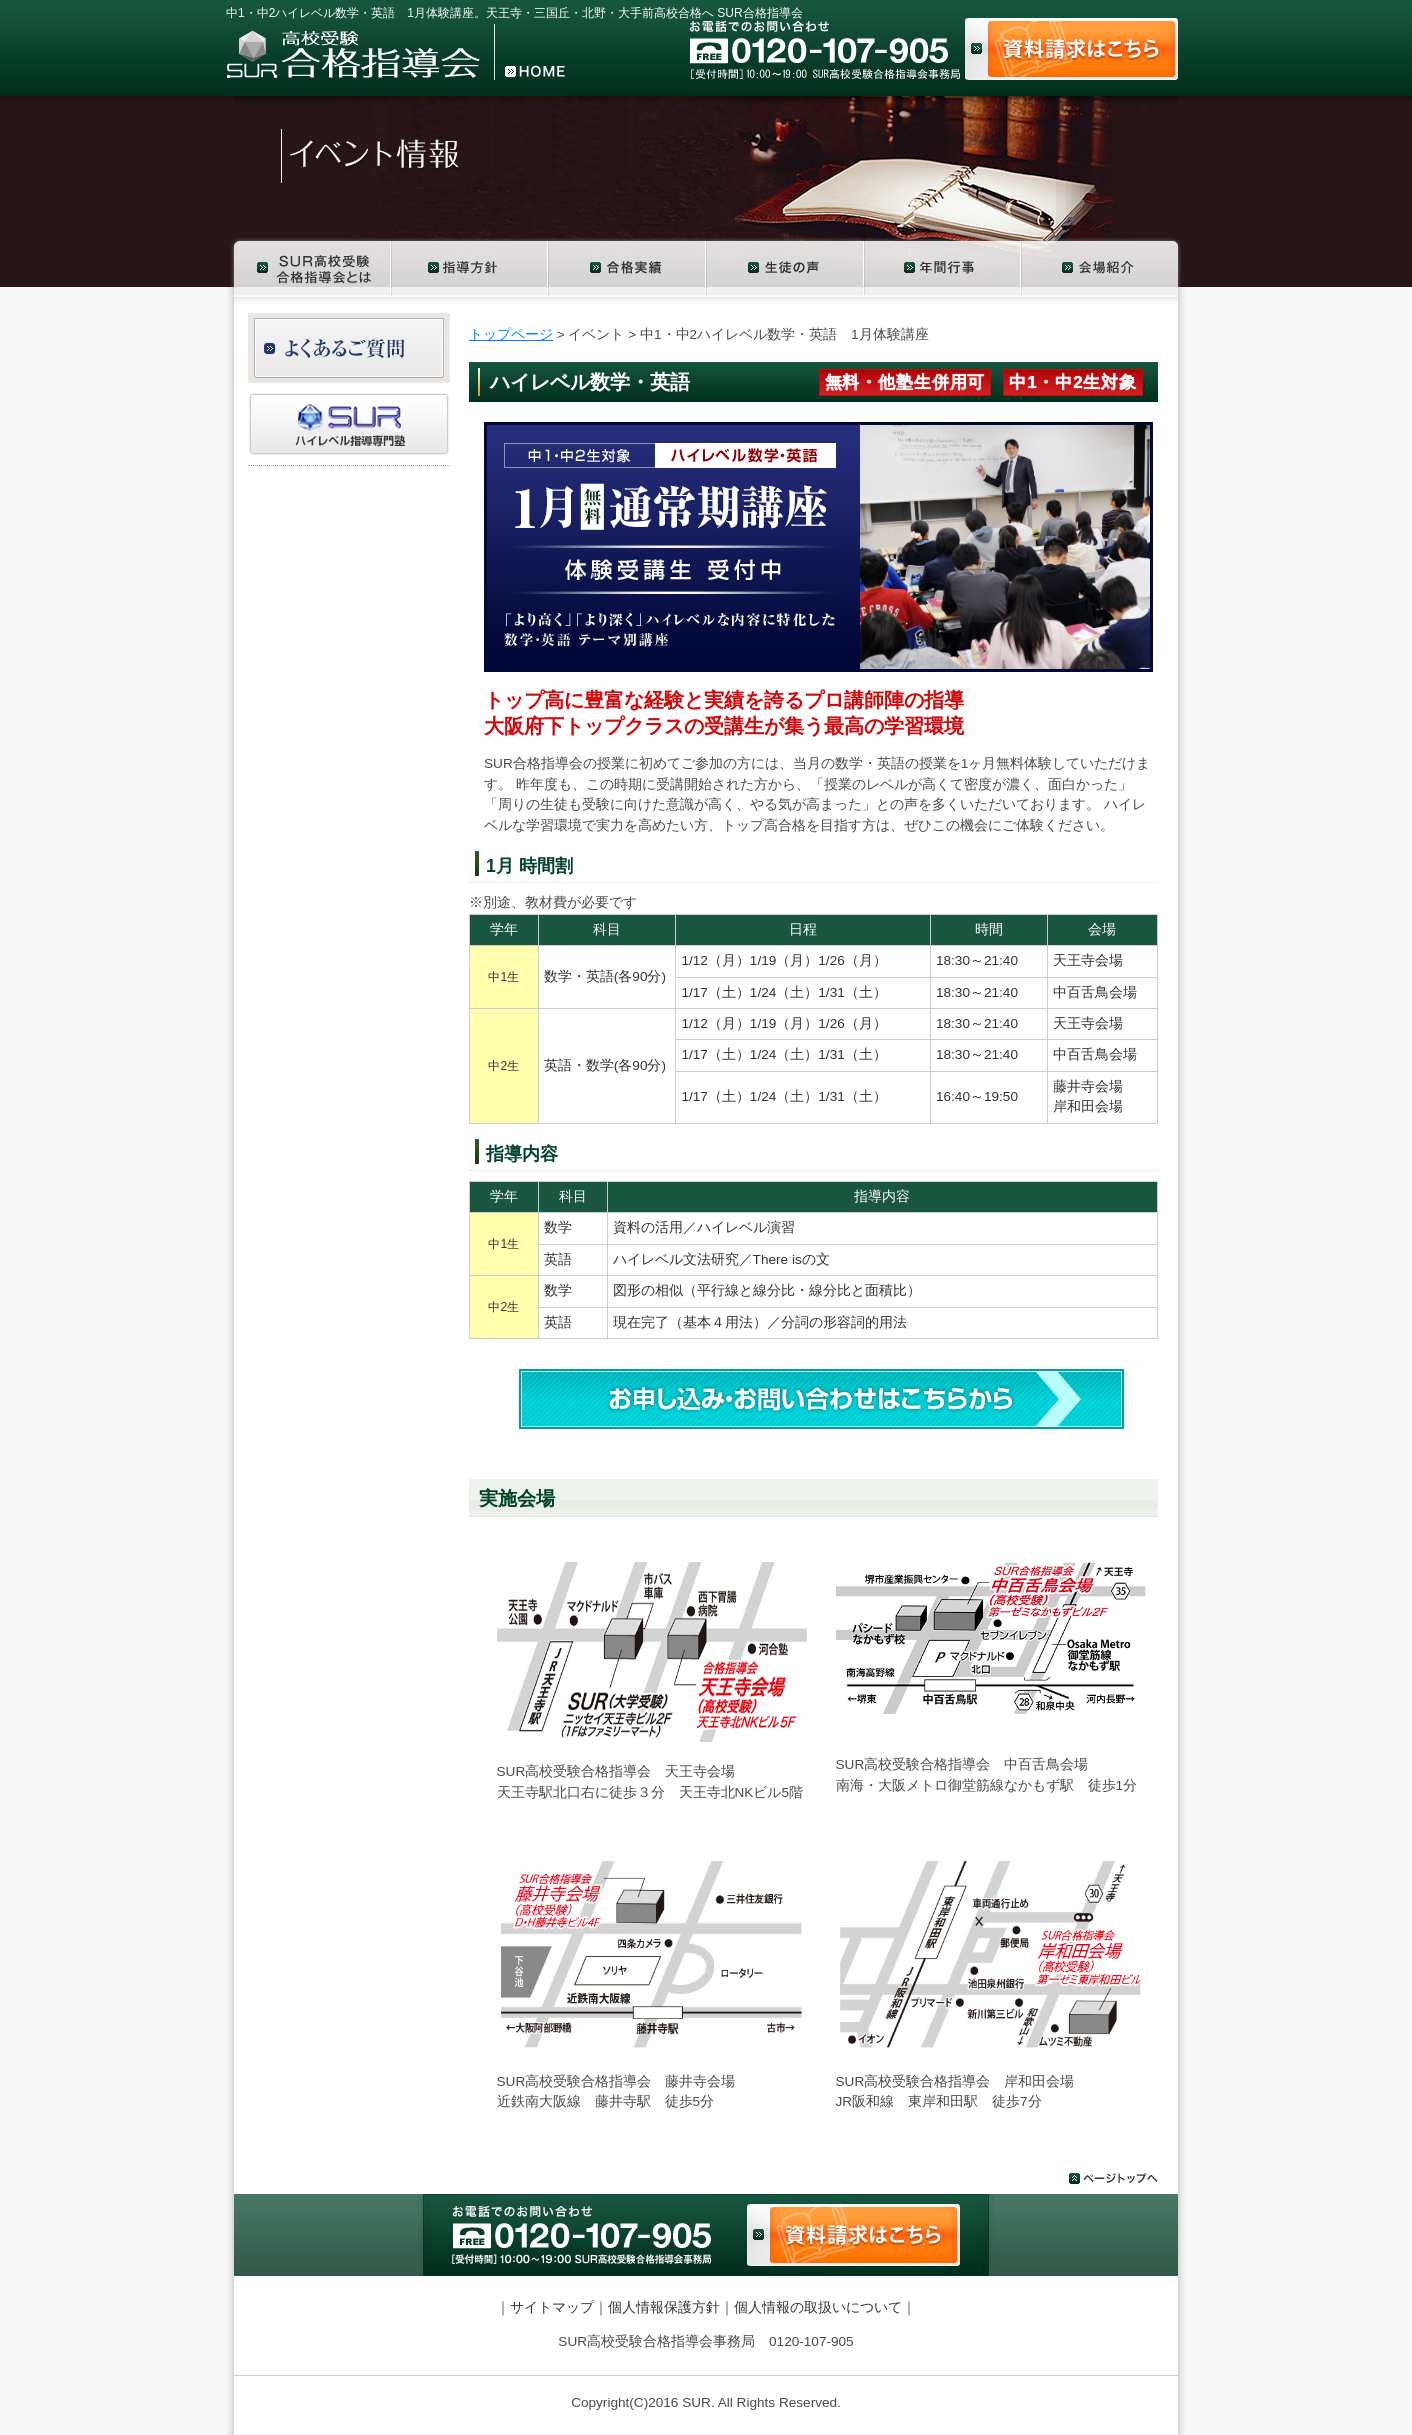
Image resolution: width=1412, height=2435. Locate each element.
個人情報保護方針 (664, 2307)
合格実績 (628, 267)
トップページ (511, 334)
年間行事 (943, 267)
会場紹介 (1104, 267)
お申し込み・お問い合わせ (821, 1399)
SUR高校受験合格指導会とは (309, 267)
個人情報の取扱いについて (818, 2307)
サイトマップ (552, 2307)
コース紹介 (470, 267)
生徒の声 (786, 267)
